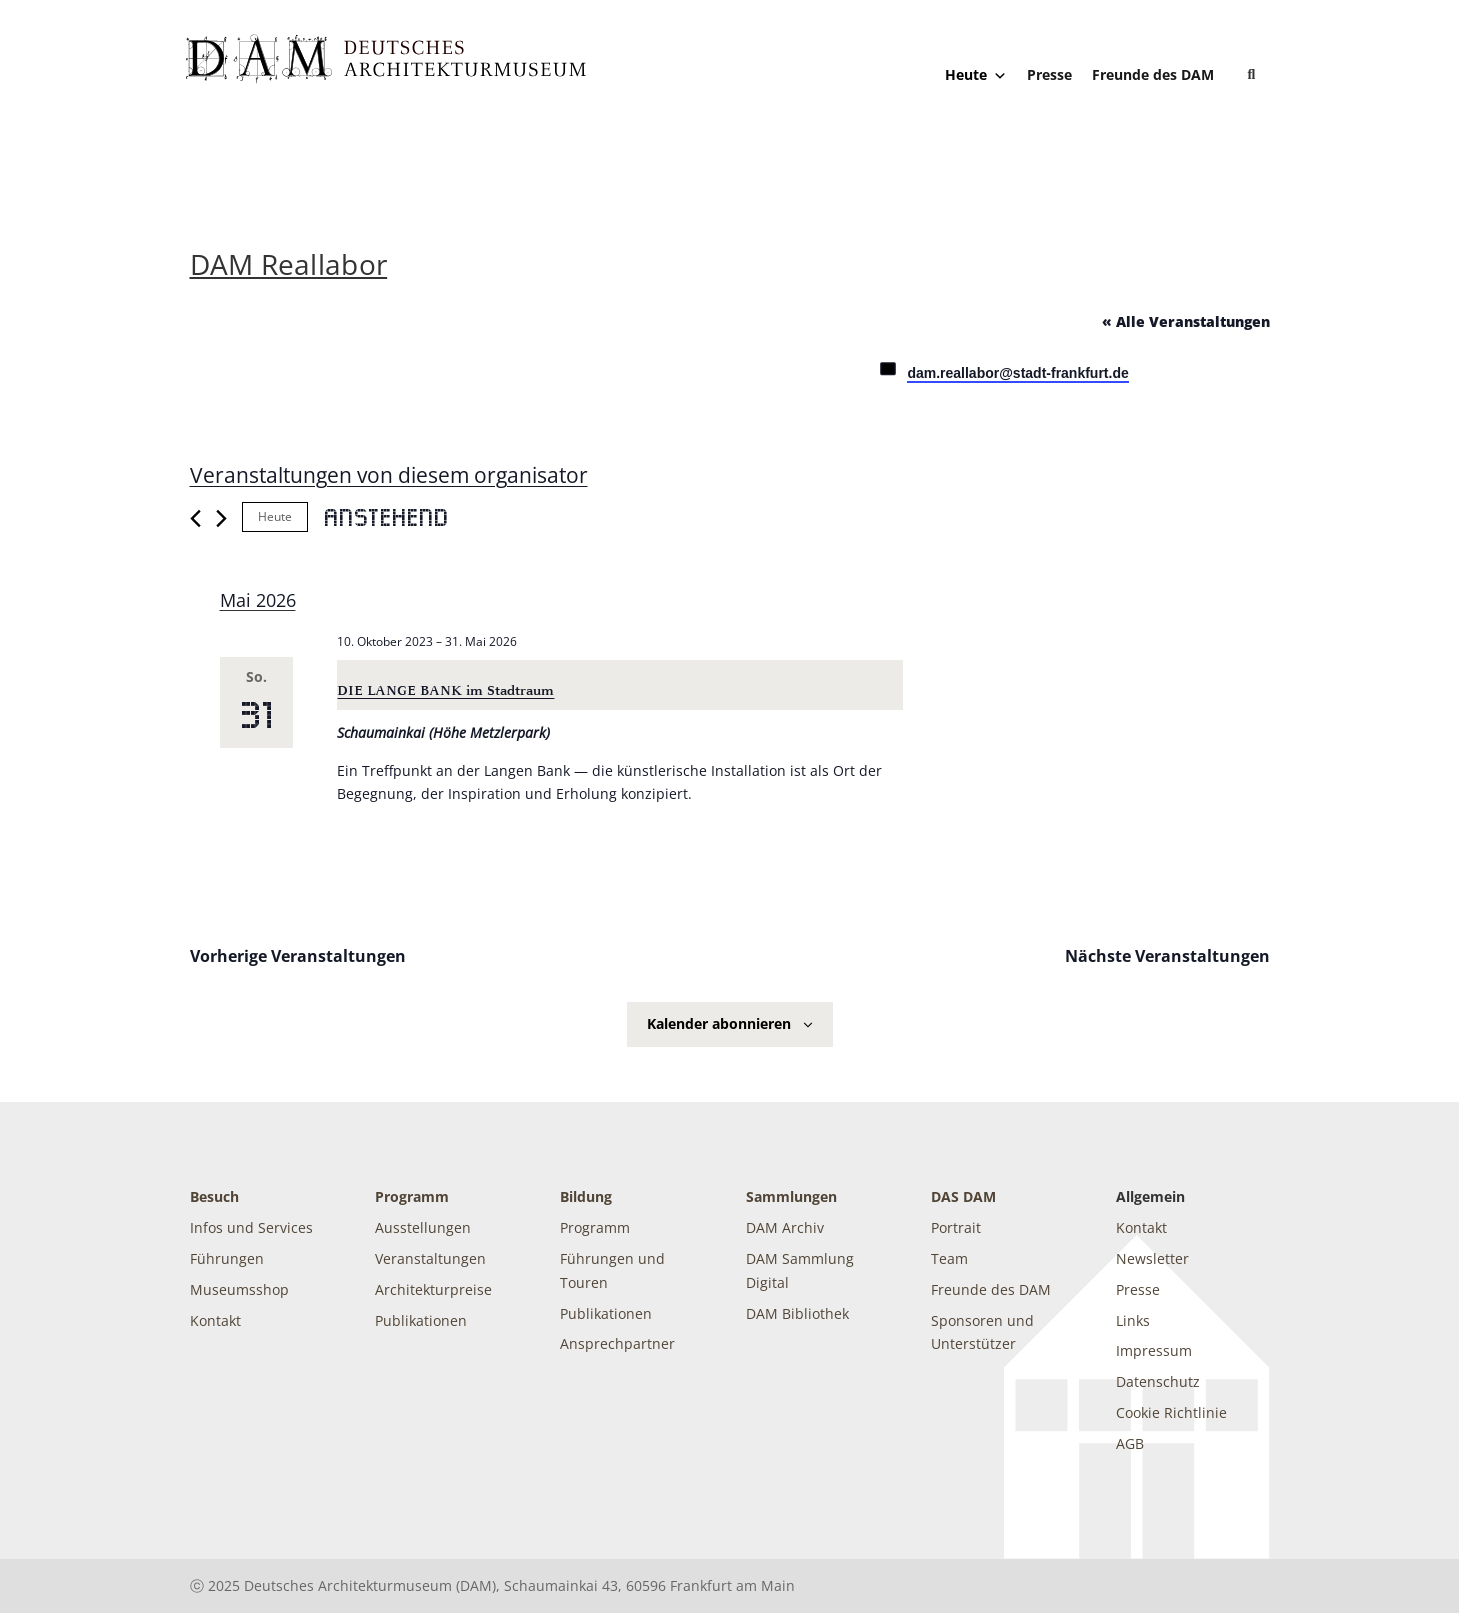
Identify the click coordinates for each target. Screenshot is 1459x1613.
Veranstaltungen (430, 1258)
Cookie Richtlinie (1171, 1412)
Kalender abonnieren (719, 1023)
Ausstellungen (423, 1227)
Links (1133, 1320)
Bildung (586, 1196)
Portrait (956, 1227)
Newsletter (1152, 1258)
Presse (1049, 74)
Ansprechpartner (617, 1343)
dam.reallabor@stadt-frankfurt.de (1017, 373)
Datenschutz (1158, 1381)
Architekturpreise (433, 1289)
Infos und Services (251, 1227)
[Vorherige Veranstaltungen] (195, 518)
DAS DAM (963, 1196)
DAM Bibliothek (797, 1313)
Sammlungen (791, 1196)
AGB (1130, 1443)
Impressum (1154, 1350)
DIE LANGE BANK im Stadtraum (445, 690)
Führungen (227, 1258)
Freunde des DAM (1153, 74)
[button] (1252, 75)
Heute (976, 75)
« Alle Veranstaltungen (1186, 321)
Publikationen (421, 1320)
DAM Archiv (785, 1227)
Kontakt (215, 1320)
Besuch (214, 1196)
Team (949, 1258)
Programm (412, 1196)
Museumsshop (239, 1289)
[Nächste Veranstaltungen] (221, 518)
